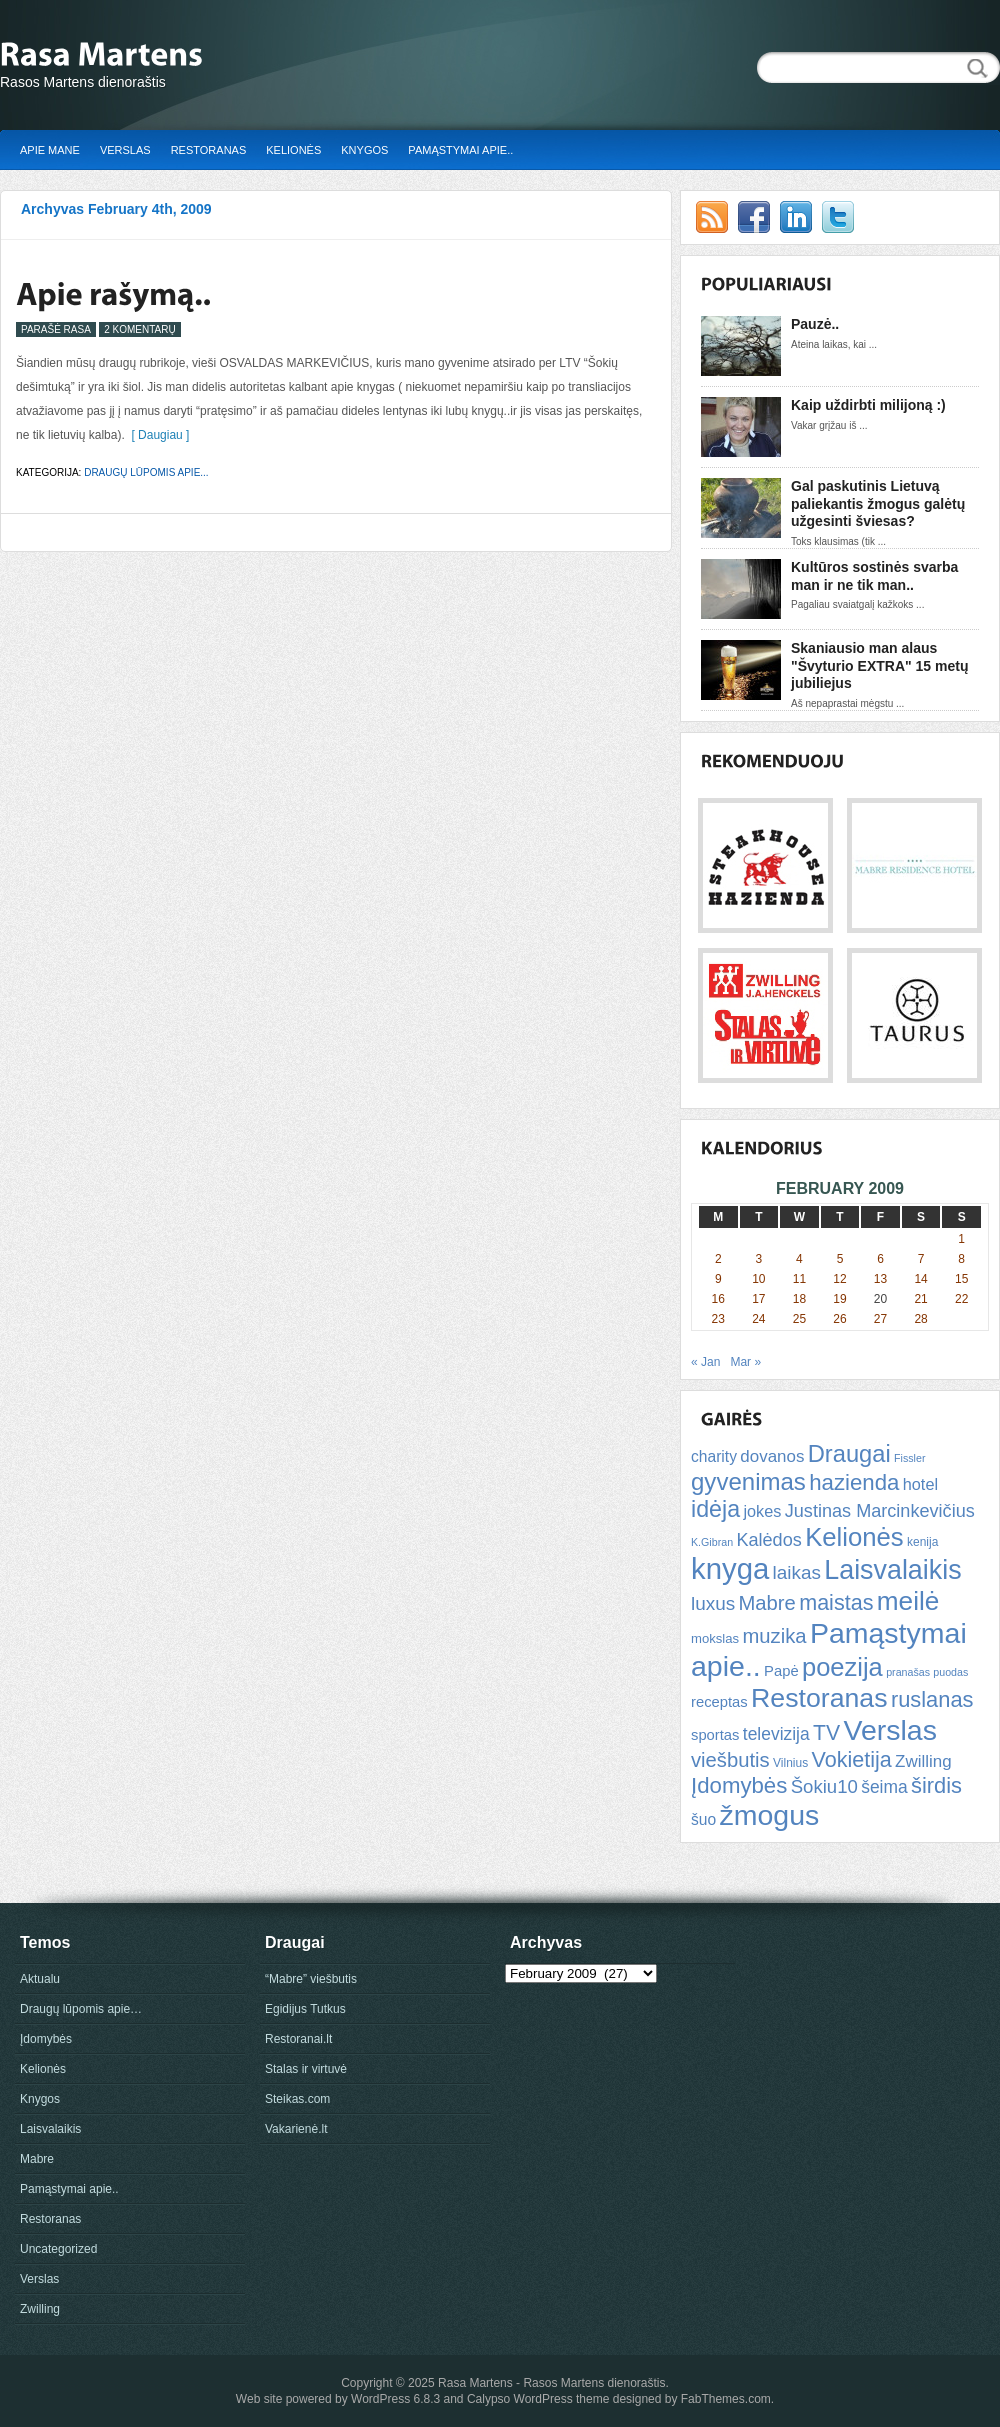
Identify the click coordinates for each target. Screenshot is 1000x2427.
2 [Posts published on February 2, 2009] (718, 1259)
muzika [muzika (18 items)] (774, 1636)
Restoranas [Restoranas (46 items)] (819, 1698)
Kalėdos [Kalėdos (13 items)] (768, 1540)
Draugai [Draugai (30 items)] (849, 1454)
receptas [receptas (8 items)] (719, 1702)
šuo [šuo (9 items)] (703, 1819)
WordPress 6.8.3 (395, 2399)
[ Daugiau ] (157, 435)
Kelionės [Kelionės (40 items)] (854, 1537)
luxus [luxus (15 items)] (713, 1603)
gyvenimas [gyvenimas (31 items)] (748, 1481)
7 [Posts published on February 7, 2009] (921, 1259)
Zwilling (40, 2309)
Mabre (37, 2159)
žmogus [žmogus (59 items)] (770, 1815)
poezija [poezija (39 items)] (842, 1667)
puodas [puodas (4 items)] (950, 1672)
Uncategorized (58, 2249)
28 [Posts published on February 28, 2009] (920, 1319)
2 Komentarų (140, 329)
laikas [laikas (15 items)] (797, 1572)
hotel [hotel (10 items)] (920, 1484)
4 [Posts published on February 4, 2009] (799, 1259)
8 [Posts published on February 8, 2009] (961, 1259)
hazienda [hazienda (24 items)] (854, 1482)
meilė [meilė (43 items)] (908, 1601)
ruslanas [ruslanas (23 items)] (932, 1699)
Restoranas (209, 150)
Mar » (745, 1362)
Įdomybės (46, 2039)
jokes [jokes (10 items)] (762, 1511)
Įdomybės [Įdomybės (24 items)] (739, 1785)
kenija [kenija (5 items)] (922, 1542)
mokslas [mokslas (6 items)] (715, 1638)
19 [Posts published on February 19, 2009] (839, 1299)
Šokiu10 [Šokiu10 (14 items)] (824, 1786)
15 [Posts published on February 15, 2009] (961, 1279)
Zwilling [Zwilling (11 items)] (923, 1761)
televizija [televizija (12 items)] (776, 1734)
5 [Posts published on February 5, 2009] (840, 1259)
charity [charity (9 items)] (714, 1456)
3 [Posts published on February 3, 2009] (759, 1259)
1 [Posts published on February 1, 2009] (961, 1239)
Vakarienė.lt (296, 2129)
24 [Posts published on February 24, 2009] (758, 1319)
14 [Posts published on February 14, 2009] (920, 1279)
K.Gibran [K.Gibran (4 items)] (712, 1542)
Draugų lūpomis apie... (146, 472)
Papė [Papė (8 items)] (781, 1671)
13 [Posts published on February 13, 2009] (880, 1279)
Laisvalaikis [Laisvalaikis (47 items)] (892, 1570)
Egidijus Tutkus (305, 2009)
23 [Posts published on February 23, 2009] (718, 1319)
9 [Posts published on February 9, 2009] (718, 1279)
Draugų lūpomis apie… (81, 2009)
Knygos (364, 150)
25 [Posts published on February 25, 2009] (799, 1319)
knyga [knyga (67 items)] (730, 1568)
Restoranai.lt (298, 2039)
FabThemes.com (726, 2399)
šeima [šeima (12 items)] (884, 1787)
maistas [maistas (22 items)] (836, 1602)
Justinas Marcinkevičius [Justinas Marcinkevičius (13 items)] (880, 1511)
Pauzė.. (815, 324)
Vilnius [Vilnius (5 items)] (790, 1763)
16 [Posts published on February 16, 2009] (718, 1299)
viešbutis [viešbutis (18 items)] (730, 1760)
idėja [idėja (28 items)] (715, 1509)
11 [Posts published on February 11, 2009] (799, 1279)
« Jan (705, 1362)
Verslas (125, 150)
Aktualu (40, 1979)
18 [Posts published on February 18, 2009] (799, 1299)
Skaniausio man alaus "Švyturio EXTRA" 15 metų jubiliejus (879, 665)
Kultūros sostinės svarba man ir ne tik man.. (874, 576)
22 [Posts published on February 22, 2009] (961, 1299)
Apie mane (50, 150)
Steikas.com (297, 2099)
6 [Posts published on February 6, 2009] (880, 1259)
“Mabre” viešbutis (311, 1979)
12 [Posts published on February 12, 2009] (839, 1279)
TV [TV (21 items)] (826, 1732)
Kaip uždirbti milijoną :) (868, 405)
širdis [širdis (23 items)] (936, 1785)
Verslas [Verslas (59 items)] (889, 1730)
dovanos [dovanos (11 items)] (772, 1456)
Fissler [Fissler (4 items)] (909, 1458)
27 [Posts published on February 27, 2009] (880, 1319)
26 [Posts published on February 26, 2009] (839, 1319)
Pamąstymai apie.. (460, 150)
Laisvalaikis (50, 2129)
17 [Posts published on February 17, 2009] (758, 1299)
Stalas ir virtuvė (306, 2069)
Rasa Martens (475, 2383)
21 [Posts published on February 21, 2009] (920, 1299)
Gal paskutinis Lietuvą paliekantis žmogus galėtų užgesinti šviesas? (878, 503)
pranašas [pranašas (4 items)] (908, 1672)
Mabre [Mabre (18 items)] (766, 1603)
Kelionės (293, 150)
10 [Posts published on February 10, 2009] (758, 1279)
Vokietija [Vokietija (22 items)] (851, 1759)
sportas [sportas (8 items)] (715, 1735)
